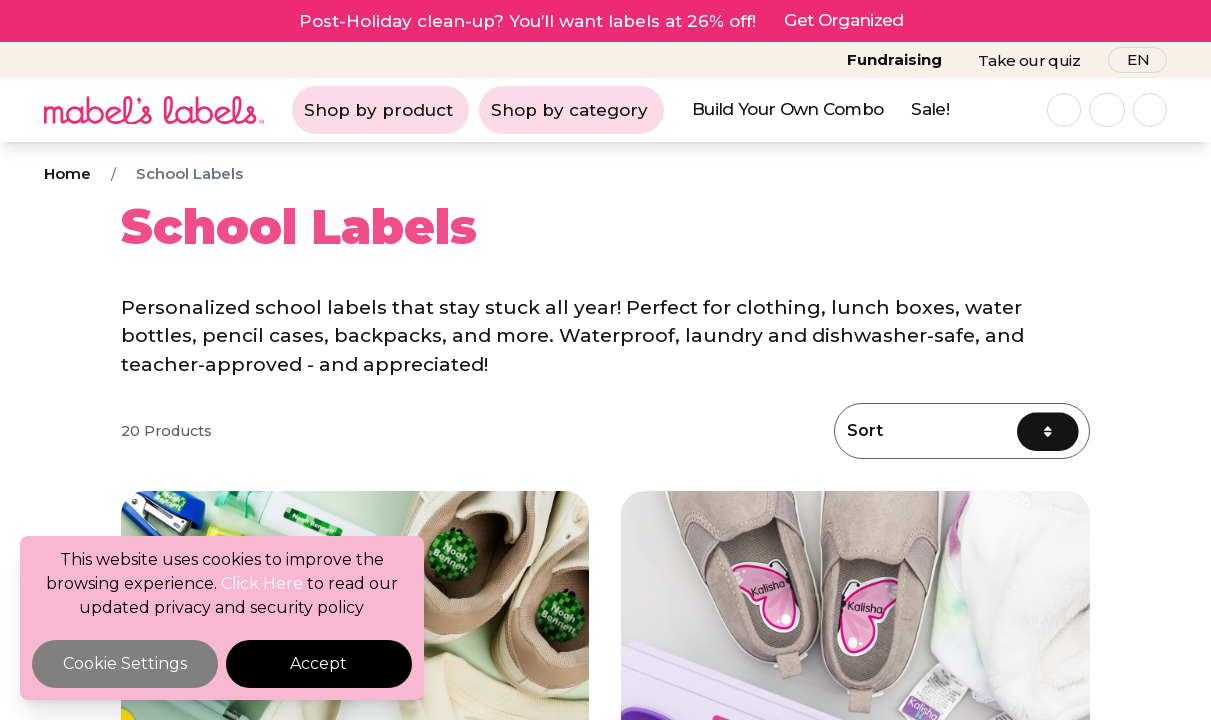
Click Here (262, 583)
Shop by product (378, 110)
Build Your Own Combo (787, 109)
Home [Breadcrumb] (67, 173)
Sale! (930, 109)
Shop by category (569, 110)
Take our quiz (1029, 60)
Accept (318, 663)
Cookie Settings (125, 663)
